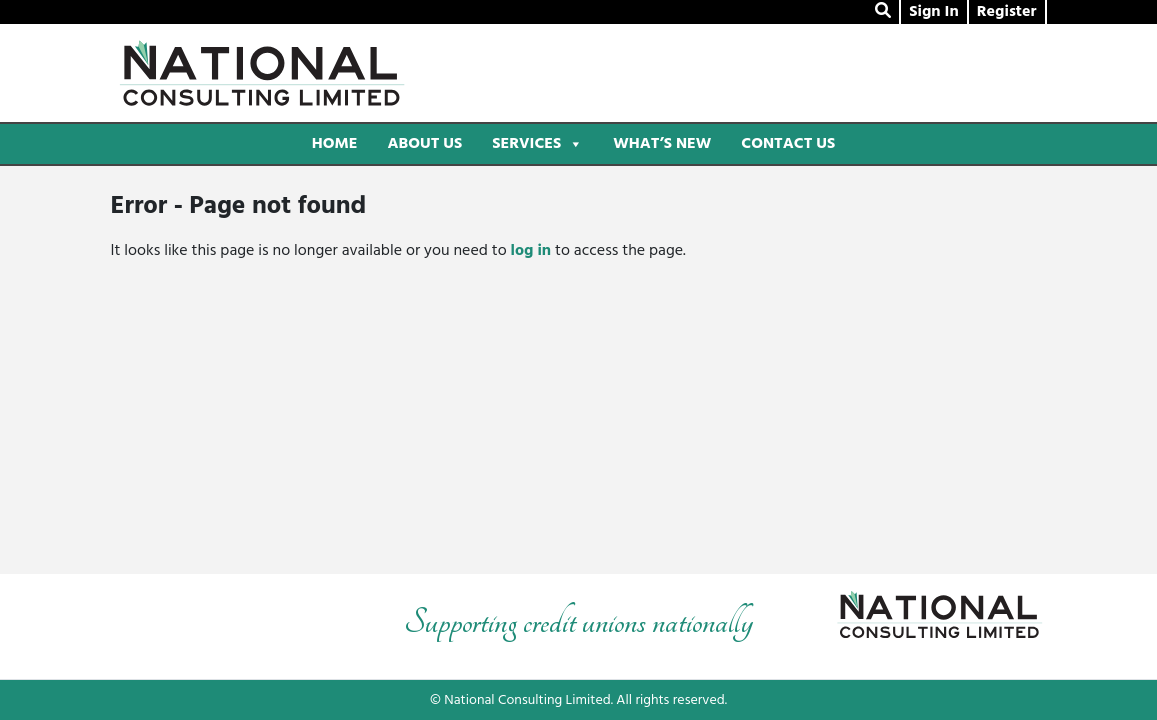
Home (335, 144)
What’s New (662, 144)
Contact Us (788, 144)
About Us (424, 144)
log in (531, 251)
